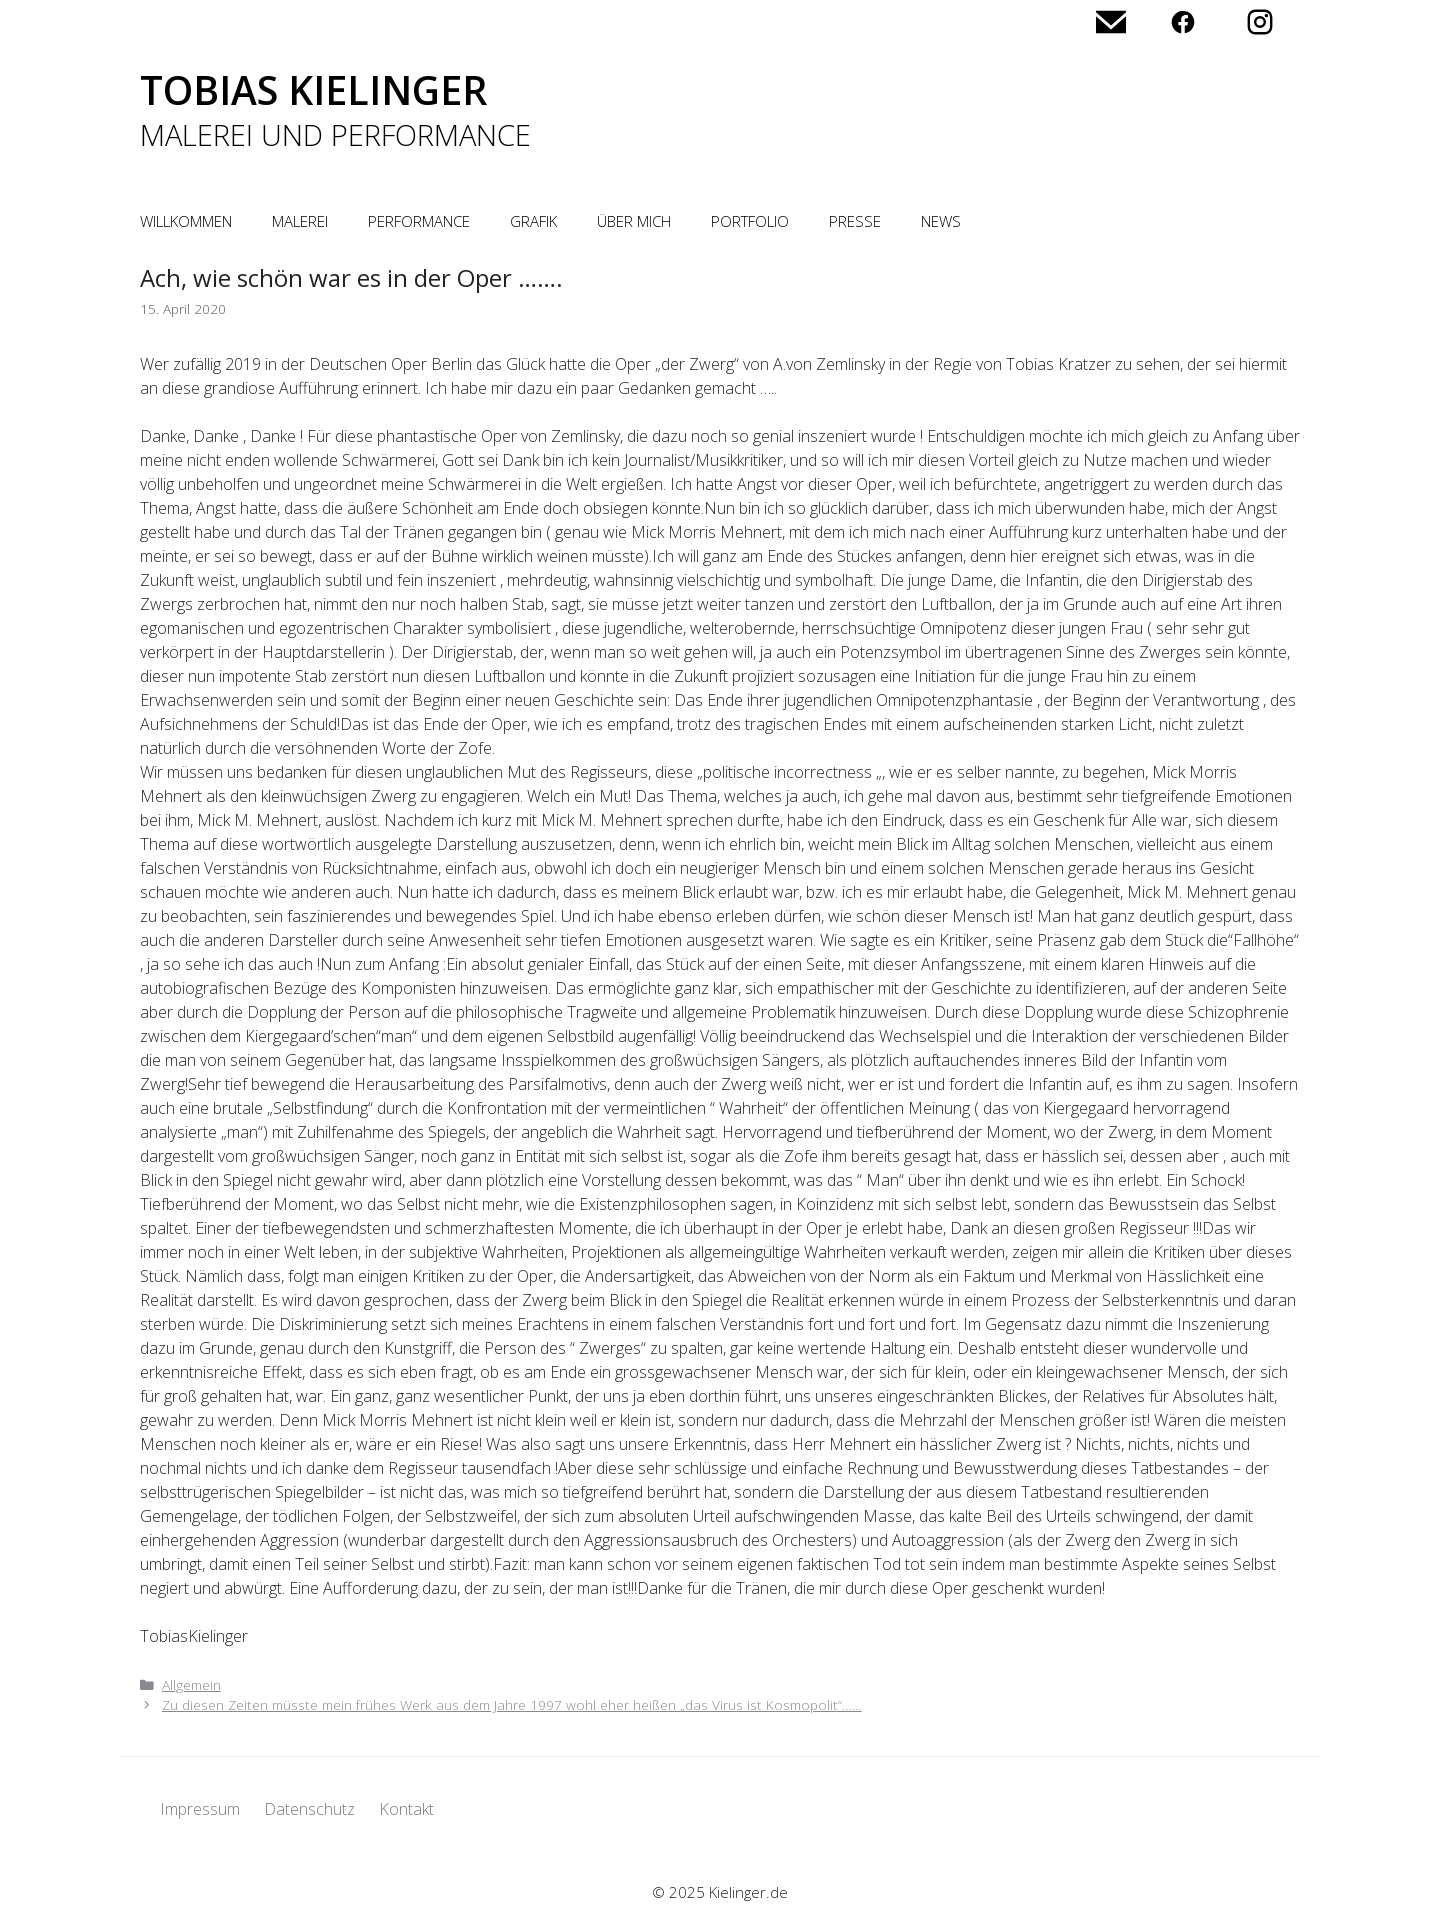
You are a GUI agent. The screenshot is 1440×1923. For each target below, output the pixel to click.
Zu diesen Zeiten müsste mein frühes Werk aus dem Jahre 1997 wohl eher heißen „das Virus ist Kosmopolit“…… (512, 1704)
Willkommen (186, 221)
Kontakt (406, 1809)
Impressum (200, 1809)
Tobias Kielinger (313, 89)
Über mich (634, 221)
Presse (855, 221)
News (941, 221)
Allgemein (191, 1684)
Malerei (300, 221)
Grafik (533, 221)
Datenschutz (309, 1809)
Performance (419, 221)
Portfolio (750, 221)
